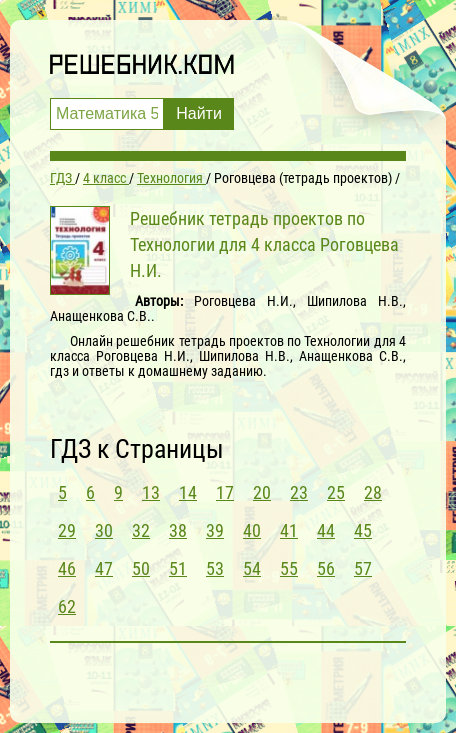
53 (215, 568)
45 (363, 530)
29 (67, 530)
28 (373, 492)
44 (326, 530)
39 (215, 530)
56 (326, 568)
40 (252, 530)
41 (289, 530)
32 (141, 530)
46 (67, 568)
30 (104, 530)
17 (225, 492)
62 (67, 606)
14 (188, 492)
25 (336, 492)
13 (151, 492)
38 (178, 530)
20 (262, 492)
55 (289, 568)
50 (141, 568)
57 (363, 568)
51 (178, 568)
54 (252, 568)
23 (299, 492)
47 (104, 568)
